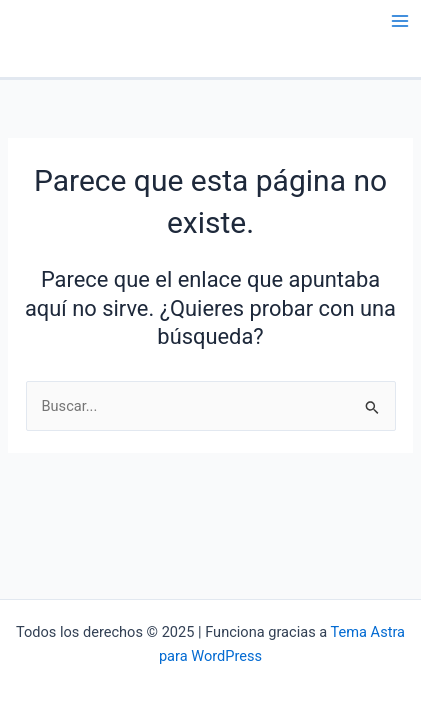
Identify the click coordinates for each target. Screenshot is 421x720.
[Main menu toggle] (400, 21)
